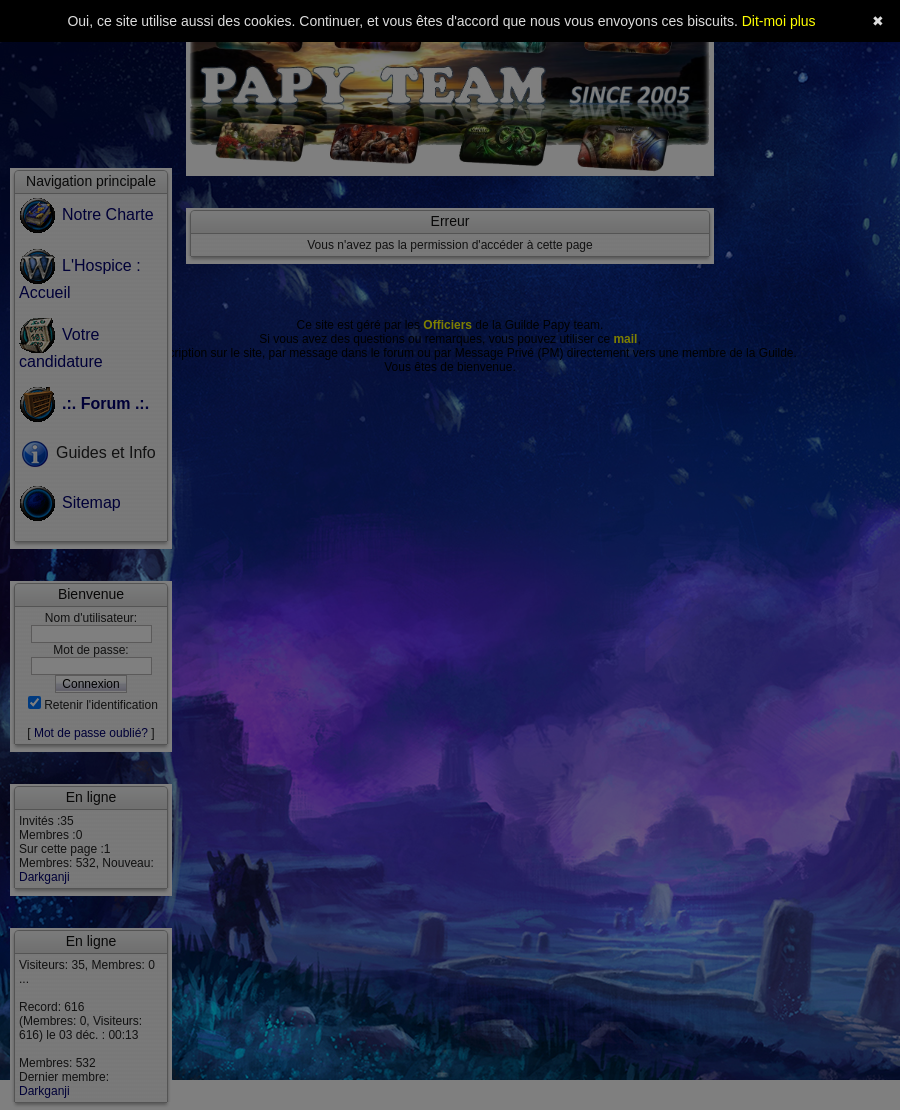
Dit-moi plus (779, 21)
